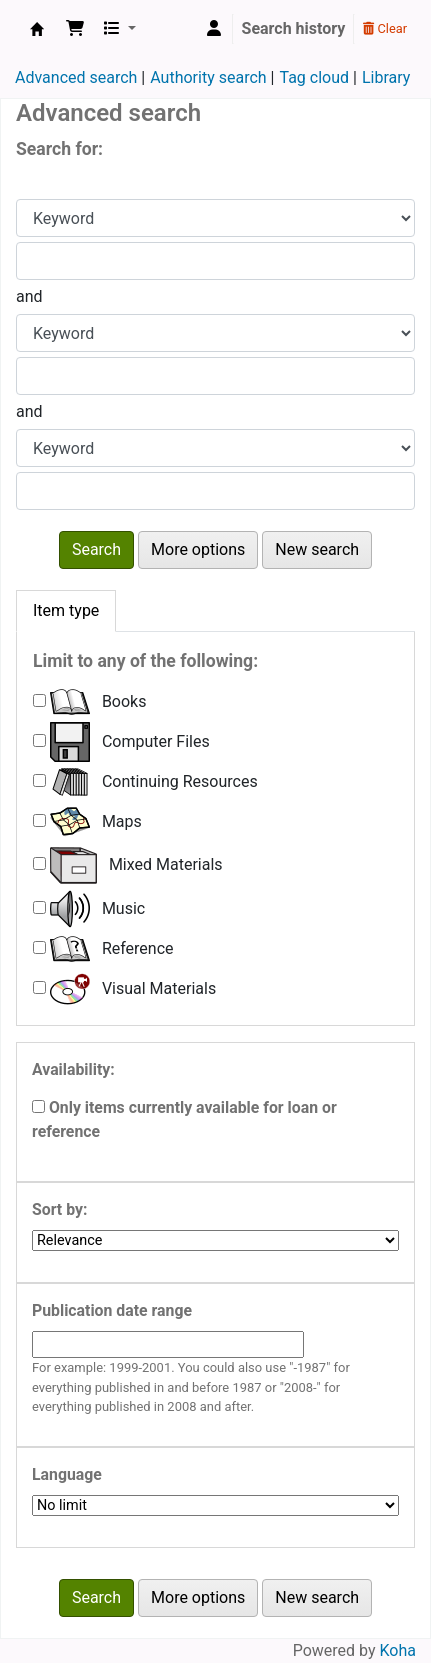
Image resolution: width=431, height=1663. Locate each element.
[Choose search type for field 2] (215, 333)
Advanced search (76, 77)
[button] (75, 29)
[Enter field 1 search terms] (215, 261)
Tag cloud (314, 77)
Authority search (208, 77)
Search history (294, 28)
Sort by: (59, 1209)
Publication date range (112, 1310)
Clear (385, 28)
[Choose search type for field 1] (215, 218)
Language (67, 1474)
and (29, 296)
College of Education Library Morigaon (37, 29)
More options (198, 549)
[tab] (66, 611)
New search (317, 549)
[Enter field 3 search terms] (215, 491)
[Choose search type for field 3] (215, 448)
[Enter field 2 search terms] (215, 376)
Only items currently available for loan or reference (184, 1119)
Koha (398, 1650)
